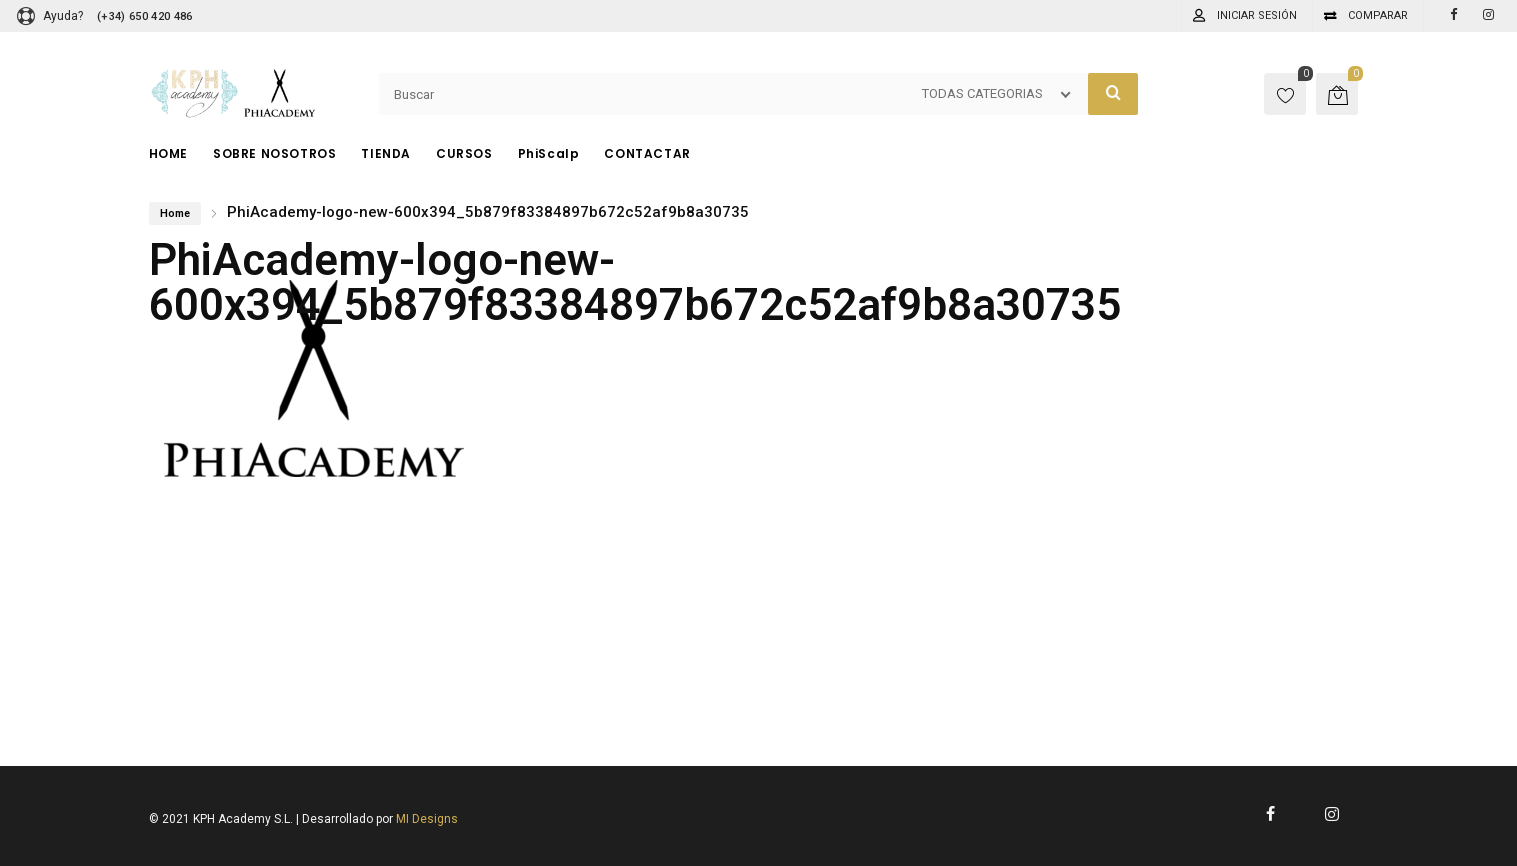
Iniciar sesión (1257, 15)
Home (175, 213)
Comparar (1378, 15)
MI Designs (427, 819)
